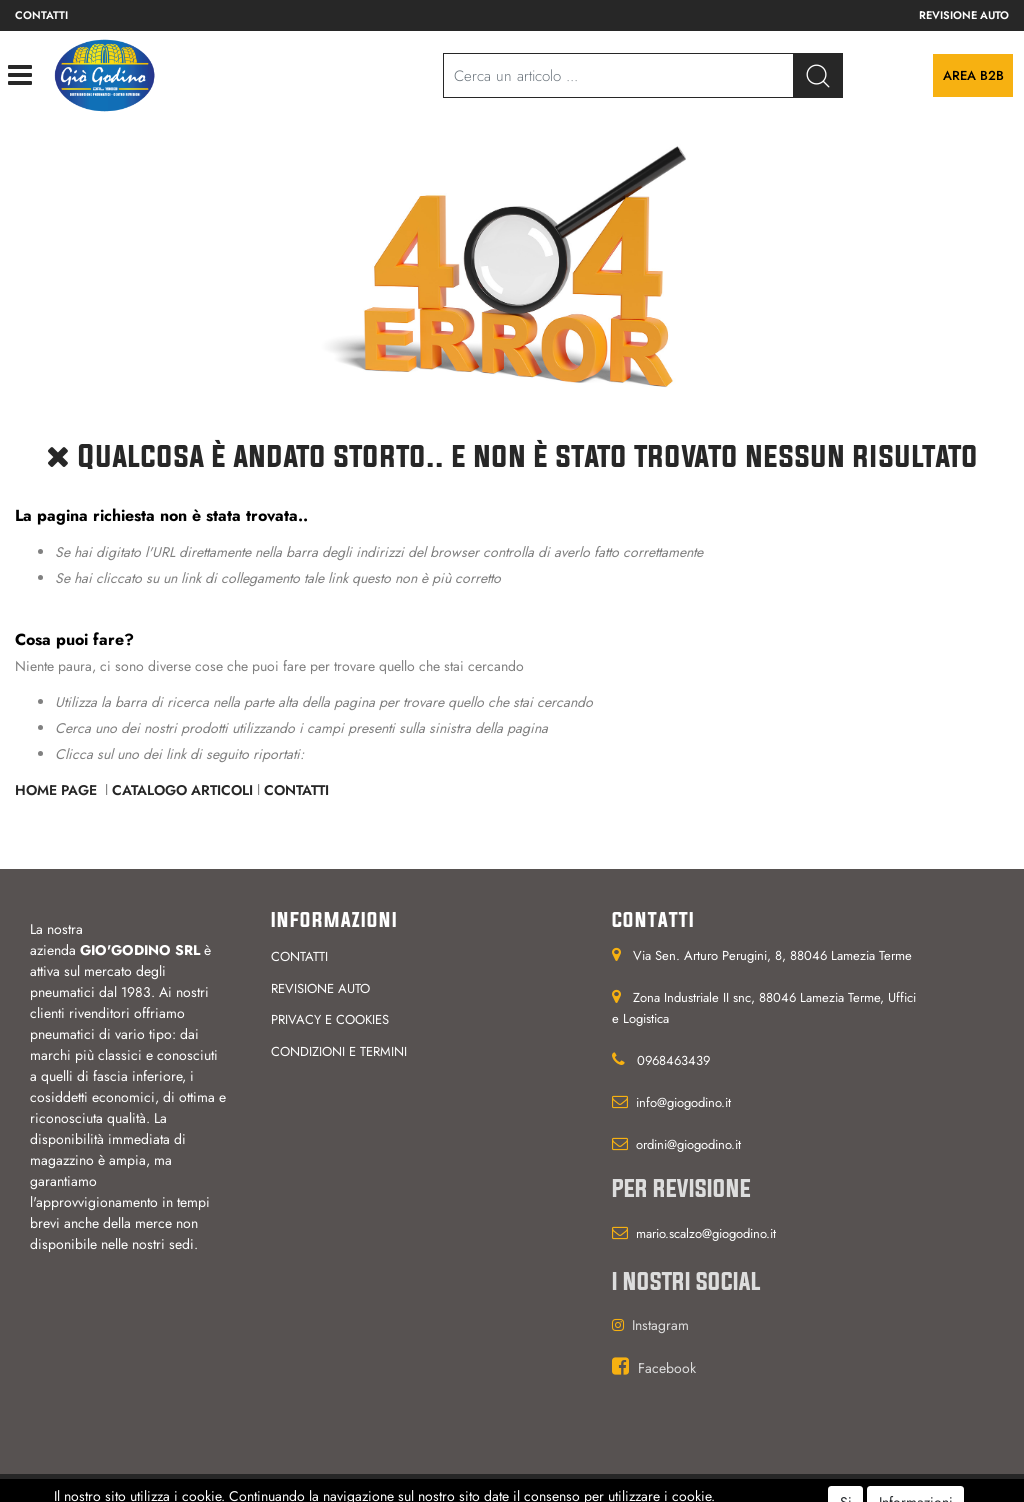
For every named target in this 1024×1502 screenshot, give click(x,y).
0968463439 (673, 1060)
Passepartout (544, 1488)
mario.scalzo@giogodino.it (706, 1233)
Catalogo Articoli (182, 790)
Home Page (58, 790)
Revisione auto (964, 15)
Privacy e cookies (330, 1019)
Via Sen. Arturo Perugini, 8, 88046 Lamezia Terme (772, 955)
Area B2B (973, 75)
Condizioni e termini (339, 1051)
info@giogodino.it (683, 1102)
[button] (818, 75)
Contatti (41, 15)
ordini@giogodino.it (688, 1144)
